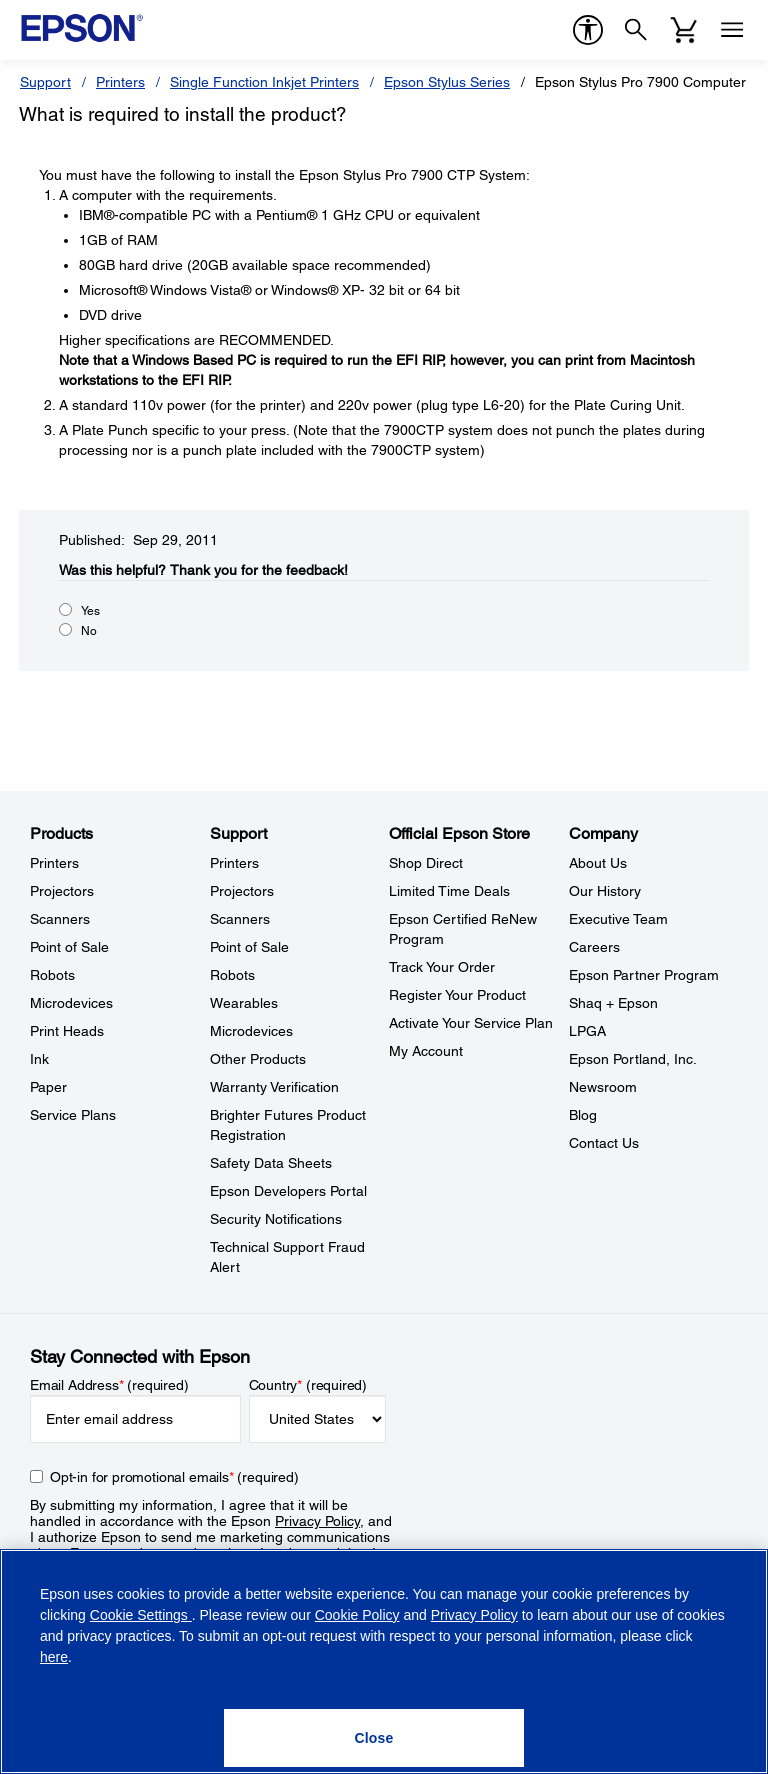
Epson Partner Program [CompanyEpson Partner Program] (644, 975)
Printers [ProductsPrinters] (54, 863)
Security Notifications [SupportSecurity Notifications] (276, 1219)
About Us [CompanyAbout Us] (598, 863)
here (54, 1657)
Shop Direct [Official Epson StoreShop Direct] (426, 863)
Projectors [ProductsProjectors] (62, 891)
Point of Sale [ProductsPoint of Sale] (69, 947)
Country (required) (308, 1385)
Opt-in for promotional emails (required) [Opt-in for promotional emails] (174, 1477)
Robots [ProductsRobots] (52, 975)
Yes (90, 611)
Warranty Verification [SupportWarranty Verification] (274, 1087)
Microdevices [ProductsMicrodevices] (71, 1003)
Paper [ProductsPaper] (48, 1087)
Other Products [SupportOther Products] (258, 1059)
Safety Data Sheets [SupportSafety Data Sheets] (271, 1163)
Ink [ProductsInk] (39, 1059)
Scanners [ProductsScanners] (60, 919)
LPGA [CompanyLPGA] (587, 1031)
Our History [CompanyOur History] (605, 891)
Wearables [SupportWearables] (244, 1003)
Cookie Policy (357, 1615)
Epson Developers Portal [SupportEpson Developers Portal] (288, 1191)
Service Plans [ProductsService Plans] (73, 1115)
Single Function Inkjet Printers (264, 82)
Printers (120, 82)
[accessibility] (588, 30)
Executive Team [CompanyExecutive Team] (618, 919)
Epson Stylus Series (447, 82)
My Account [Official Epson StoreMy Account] (426, 1051)
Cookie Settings (141, 1615)
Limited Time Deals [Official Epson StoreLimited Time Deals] (449, 891)
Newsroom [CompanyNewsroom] (603, 1087)
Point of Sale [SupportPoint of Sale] (249, 947)
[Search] (636, 30)
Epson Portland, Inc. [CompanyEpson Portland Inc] (633, 1059)
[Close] (374, 1738)
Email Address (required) (109, 1385)
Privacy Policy (317, 1521)
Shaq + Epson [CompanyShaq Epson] (613, 1003)
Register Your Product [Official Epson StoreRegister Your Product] (457, 995)
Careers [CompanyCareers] (594, 947)
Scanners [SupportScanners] (240, 919)
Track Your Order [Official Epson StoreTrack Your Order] (442, 967)
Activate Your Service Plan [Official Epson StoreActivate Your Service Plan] (471, 1023)
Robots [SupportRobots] (232, 975)
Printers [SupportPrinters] (234, 863)
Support (45, 82)
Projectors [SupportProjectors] (242, 891)
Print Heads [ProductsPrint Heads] (67, 1031)
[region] (384, 1661)
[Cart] (684, 30)
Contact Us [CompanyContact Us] (604, 1143)
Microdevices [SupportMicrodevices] (251, 1031)
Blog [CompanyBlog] (583, 1115)
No (89, 631)
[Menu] (732, 30)
